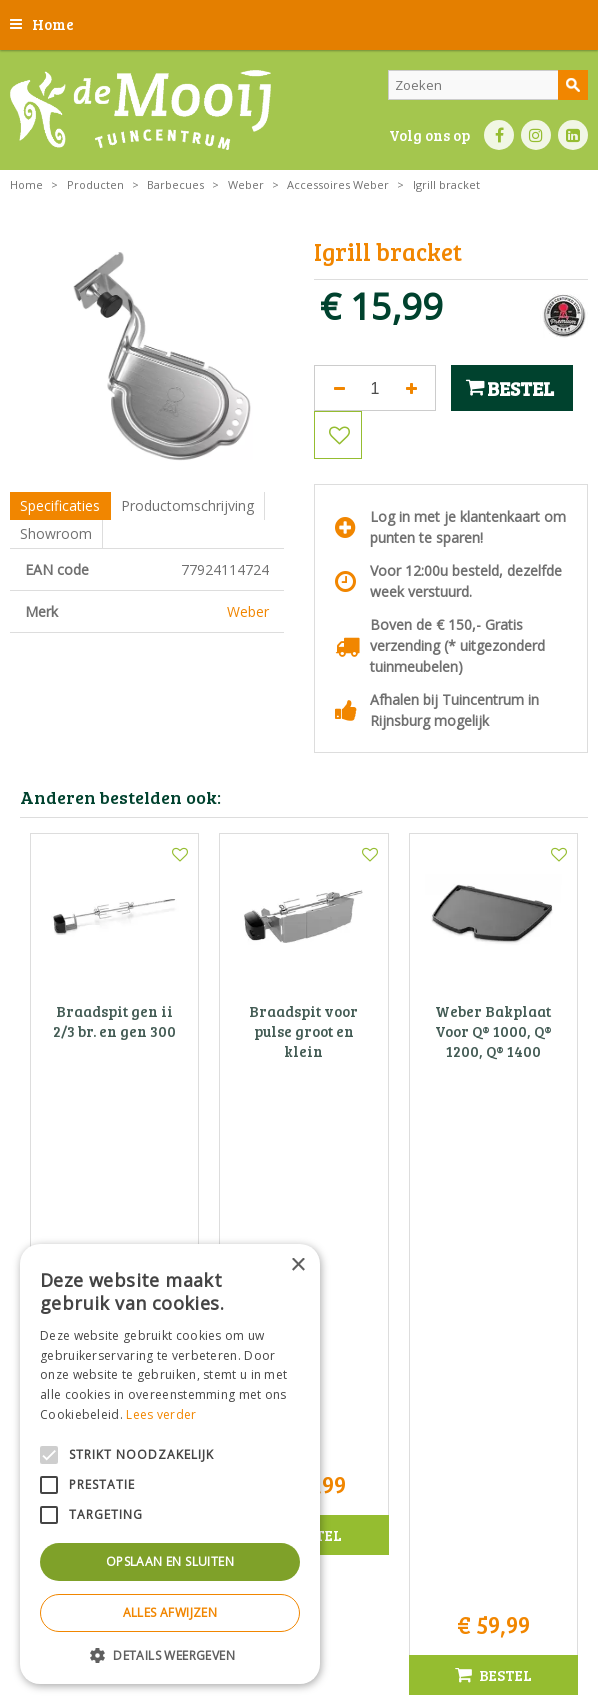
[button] (170, 1654)
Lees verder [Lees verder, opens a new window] (161, 1414)
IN (536, 135)
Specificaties (60, 505)
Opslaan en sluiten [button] (170, 1561)
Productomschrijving (187, 505)
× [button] (297, 1265)
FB (499, 135)
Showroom (56, 533)
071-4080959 (455, 1333)
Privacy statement (344, 1608)
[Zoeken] (488, 85)
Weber (248, 611)
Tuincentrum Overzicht (349, 1653)
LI (573, 135)
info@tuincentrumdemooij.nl (455, 1354)
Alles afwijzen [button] (170, 1612)
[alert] (170, 1464)
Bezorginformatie (451, 1608)
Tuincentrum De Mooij (449, 1270)
